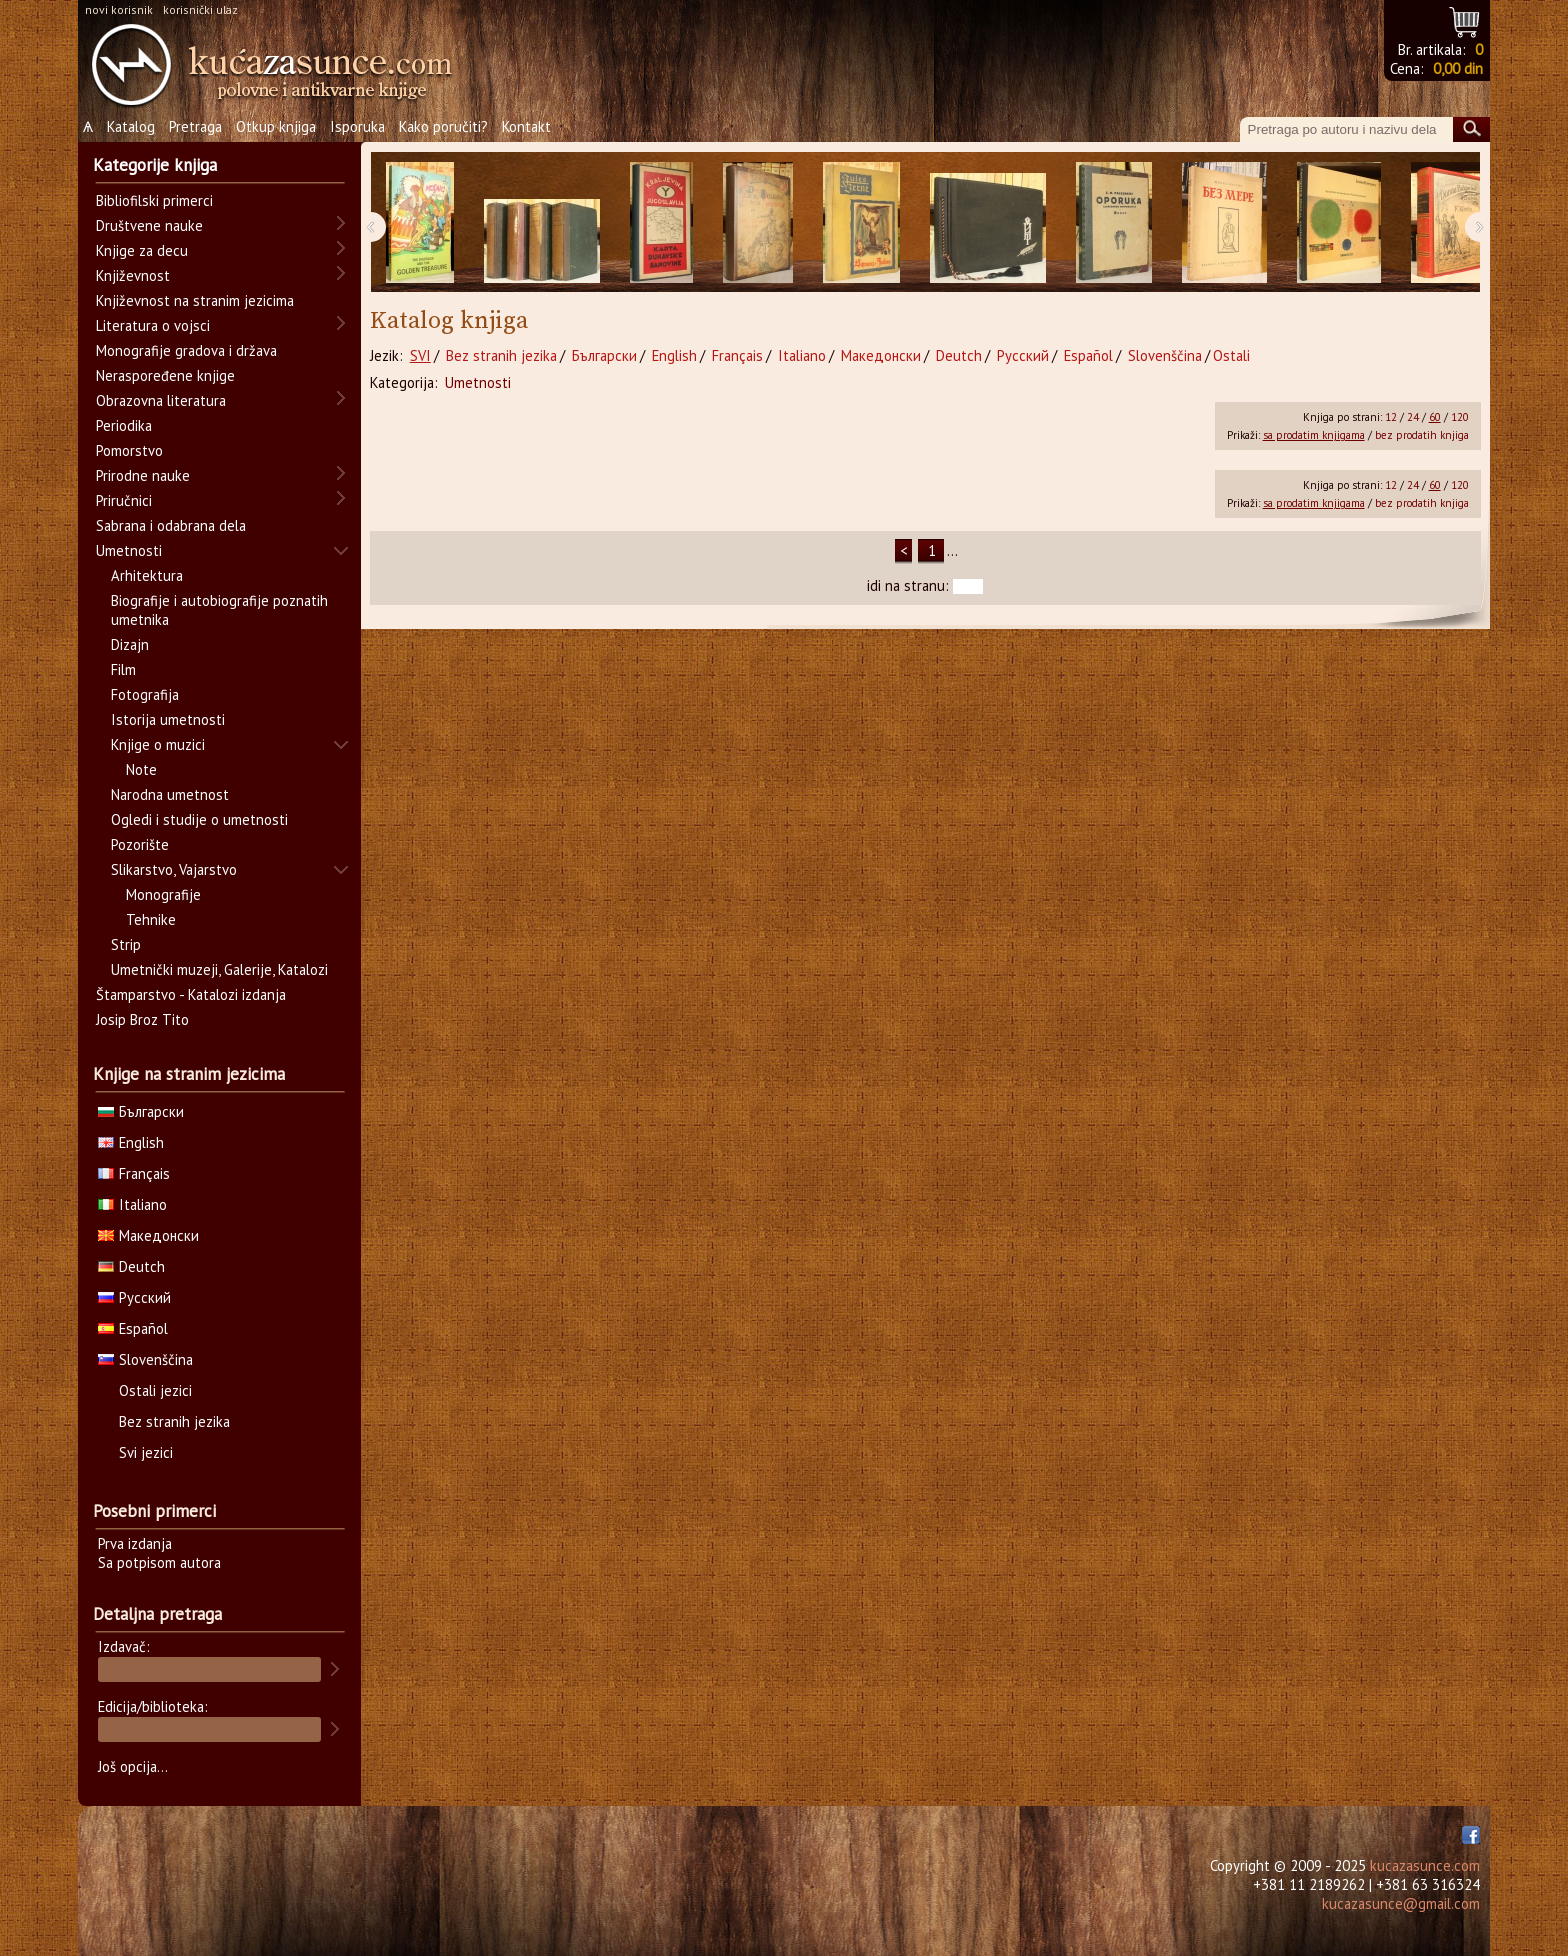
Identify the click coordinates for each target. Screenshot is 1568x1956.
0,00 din (1458, 68)
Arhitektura (147, 575)
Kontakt (526, 126)
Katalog (131, 126)
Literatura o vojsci (153, 325)
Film (123, 669)
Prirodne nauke (143, 475)
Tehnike (151, 919)
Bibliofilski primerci (154, 200)
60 (1435, 417)
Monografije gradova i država (186, 350)
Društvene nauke (149, 225)
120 (1460, 417)
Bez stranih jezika (501, 355)
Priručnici (124, 500)
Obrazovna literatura (161, 400)
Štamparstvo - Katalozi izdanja (191, 994)
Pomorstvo (129, 450)
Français (737, 355)
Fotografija (145, 694)
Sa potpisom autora (159, 1562)
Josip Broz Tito (142, 1019)
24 (1413, 417)
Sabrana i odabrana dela (171, 525)
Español (1088, 355)
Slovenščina (1165, 355)
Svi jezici (146, 1452)
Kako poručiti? (443, 126)
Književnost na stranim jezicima (195, 300)
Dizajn (130, 644)
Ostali (1231, 355)
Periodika (124, 425)
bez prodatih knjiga (1422, 435)
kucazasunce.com (1425, 1865)
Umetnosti (478, 382)
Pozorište (140, 844)
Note (141, 769)
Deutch (959, 355)
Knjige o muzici (158, 744)
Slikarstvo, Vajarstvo (174, 869)
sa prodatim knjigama (1314, 435)
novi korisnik (119, 9)
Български (604, 355)
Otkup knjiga (276, 126)
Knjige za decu (142, 250)
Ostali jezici (155, 1390)
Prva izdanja (135, 1543)
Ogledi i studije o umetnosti (199, 819)
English (674, 355)
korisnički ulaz (200, 9)
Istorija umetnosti (168, 719)
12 (1391, 417)
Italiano (802, 355)
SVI (420, 355)
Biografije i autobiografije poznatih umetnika (219, 610)
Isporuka (357, 126)
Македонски (881, 355)
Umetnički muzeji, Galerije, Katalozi (219, 969)
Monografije (163, 894)
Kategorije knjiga (155, 165)
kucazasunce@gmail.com (1401, 1903)
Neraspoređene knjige (165, 375)
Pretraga (195, 126)
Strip (126, 944)
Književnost (133, 275)
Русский (1023, 355)
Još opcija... (133, 1766)
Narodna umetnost (170, 794)
